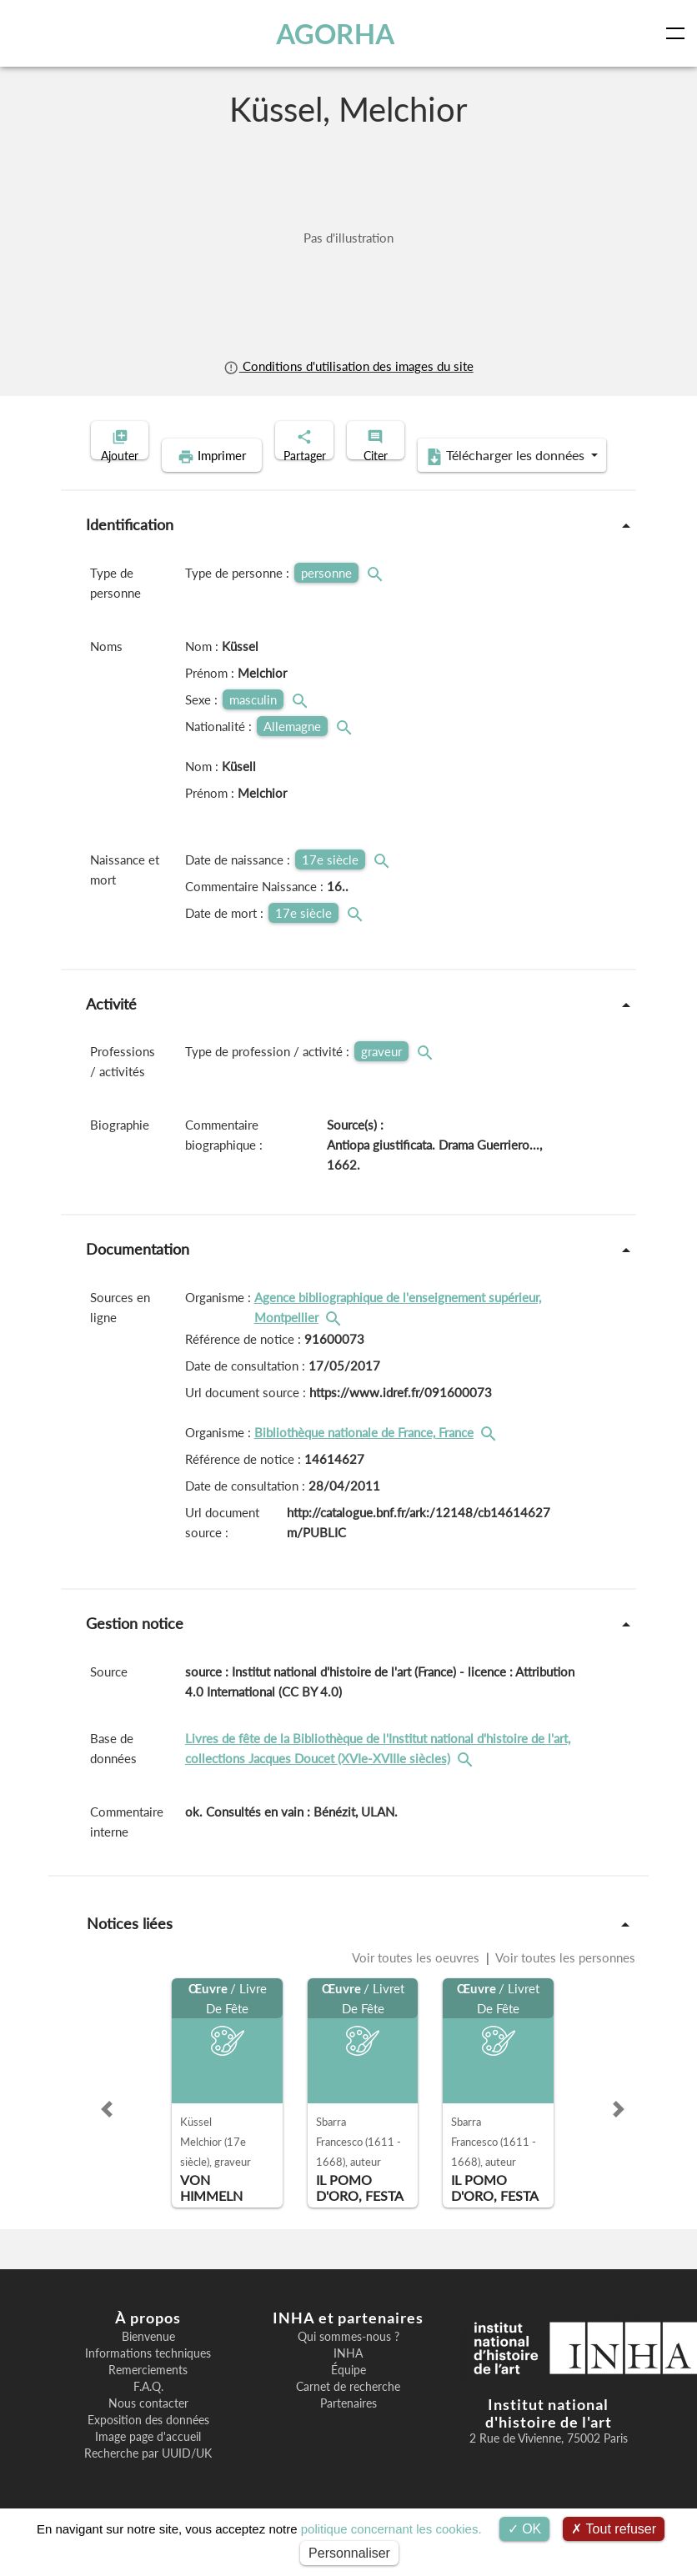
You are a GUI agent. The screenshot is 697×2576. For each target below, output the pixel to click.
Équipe (348, 2396)
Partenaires (348, 2429)
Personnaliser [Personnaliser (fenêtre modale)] (349, 2553)
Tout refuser (613, 2529)
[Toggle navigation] (678, 33)
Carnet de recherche (348, 2412)
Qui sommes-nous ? (348, 2362)
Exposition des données (148, 2446)
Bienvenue (148, 2362)
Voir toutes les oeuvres (417, 1983)
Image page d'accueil (148, 2462)
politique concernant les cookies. (391, 2529)
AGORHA (337, 33)
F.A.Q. (148, 2412)
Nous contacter (148, 2429)
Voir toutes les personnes (564, 1983)
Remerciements (148, 2396)
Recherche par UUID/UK (148, 2479)
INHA (348, 2379)
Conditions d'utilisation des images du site (348, 365)
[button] (106, 2135)
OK (525, 2529)
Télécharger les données (457, 482)
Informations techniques (148, 2379)
